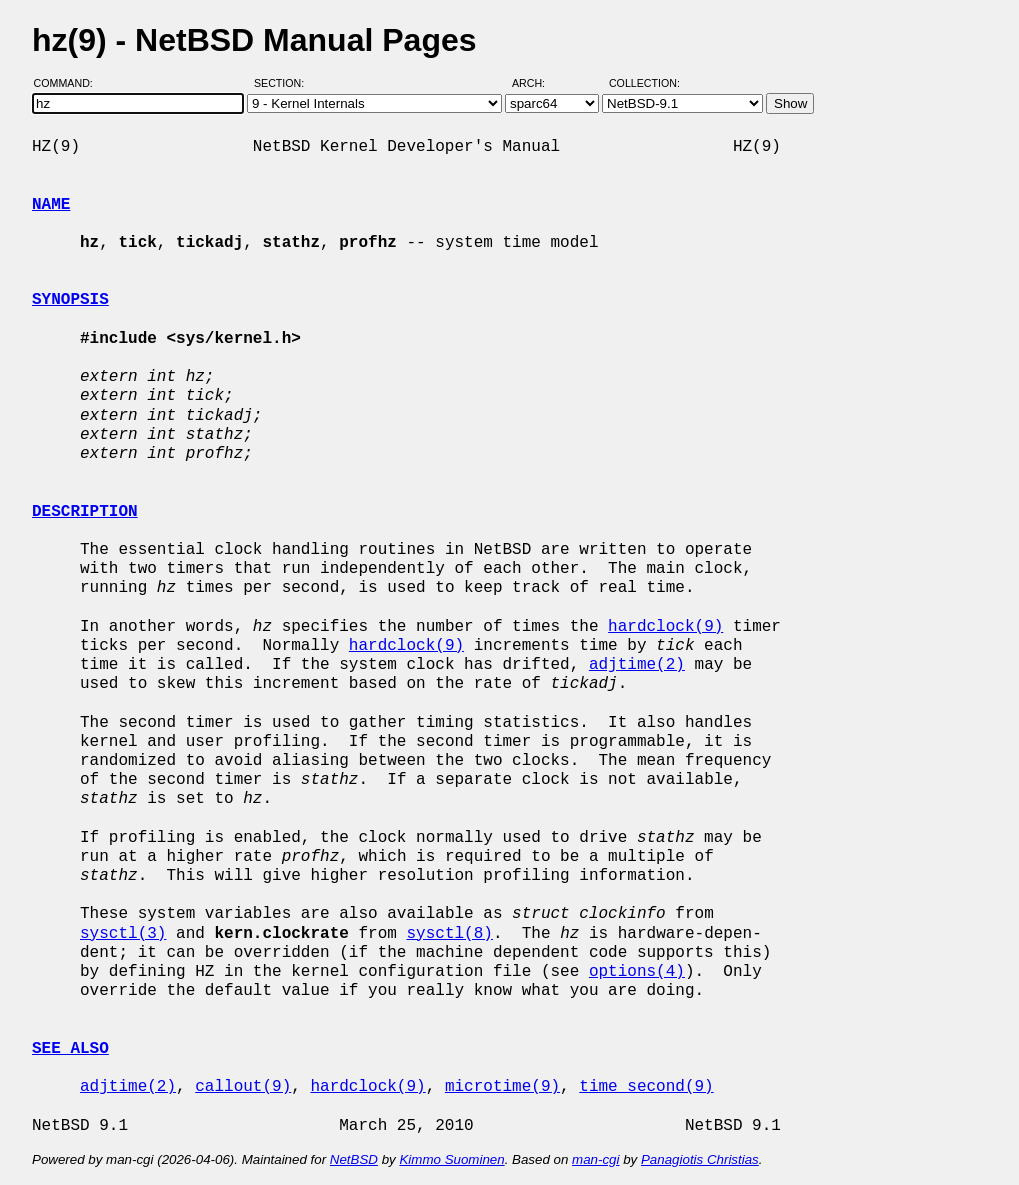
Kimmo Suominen (451, 1159)
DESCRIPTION (85, 512)
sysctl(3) (123, 934)
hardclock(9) (665, 627)
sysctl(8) (449, 934)
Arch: (537, 83)
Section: (283, 83)
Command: (69, 83)
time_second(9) (646, 1087)
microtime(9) (502, 1087)
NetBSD (354, 1159)
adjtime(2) (637, 665)
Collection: (644, 83)
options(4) (637, 972)
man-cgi (595, 1159)
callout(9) (243, 1087)
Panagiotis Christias (700, 1159)
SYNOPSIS (70, 300)
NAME (51, 205)
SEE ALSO (70, 1049)
